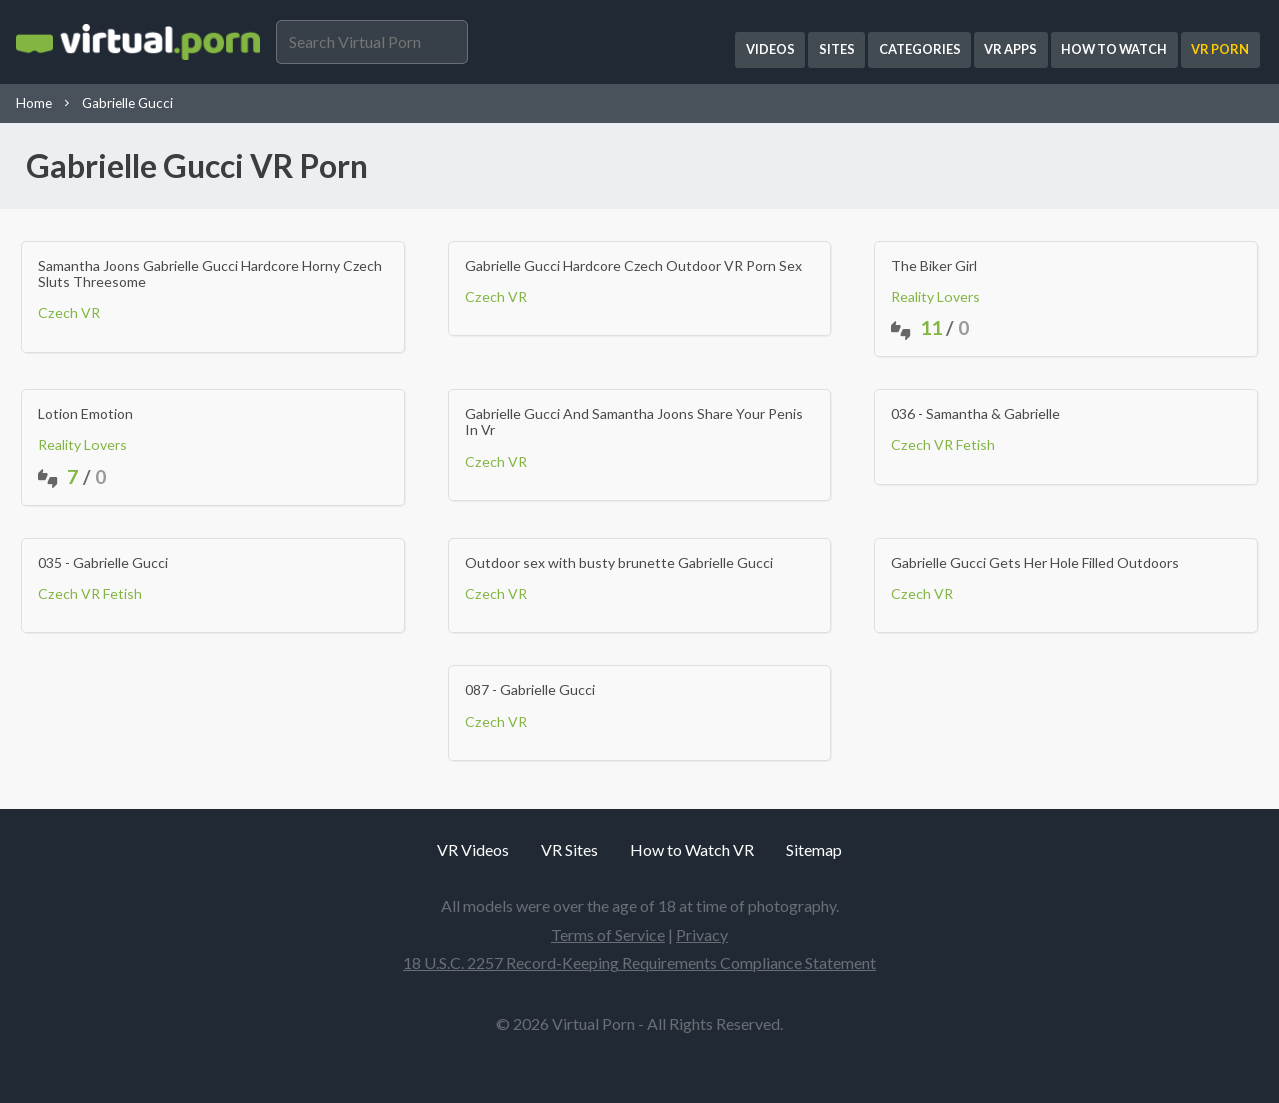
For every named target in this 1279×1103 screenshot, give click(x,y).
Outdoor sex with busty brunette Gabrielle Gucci (619, 563)
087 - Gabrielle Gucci (530, 690)
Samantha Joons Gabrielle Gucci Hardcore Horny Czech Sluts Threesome (210, 274)
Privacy (702, 934)
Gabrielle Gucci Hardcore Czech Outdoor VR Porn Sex (633, 266)
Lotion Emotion (85, 414)
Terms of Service (608, 934)
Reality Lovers (935, 296)
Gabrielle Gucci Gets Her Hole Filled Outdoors (1035, 563)
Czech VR (69, 312)
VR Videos (473, 849)
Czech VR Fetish (943, 444)
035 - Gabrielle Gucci (103, 563)
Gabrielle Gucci (127, 103)
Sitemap (814, 849)
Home (34, 103)
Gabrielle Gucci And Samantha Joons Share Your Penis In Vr (634, 422)
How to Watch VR (692, 849)
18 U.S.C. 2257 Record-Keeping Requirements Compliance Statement (639, 962)
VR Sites (569, 849)
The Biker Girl (934, 266)
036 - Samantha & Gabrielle (975, 414)
